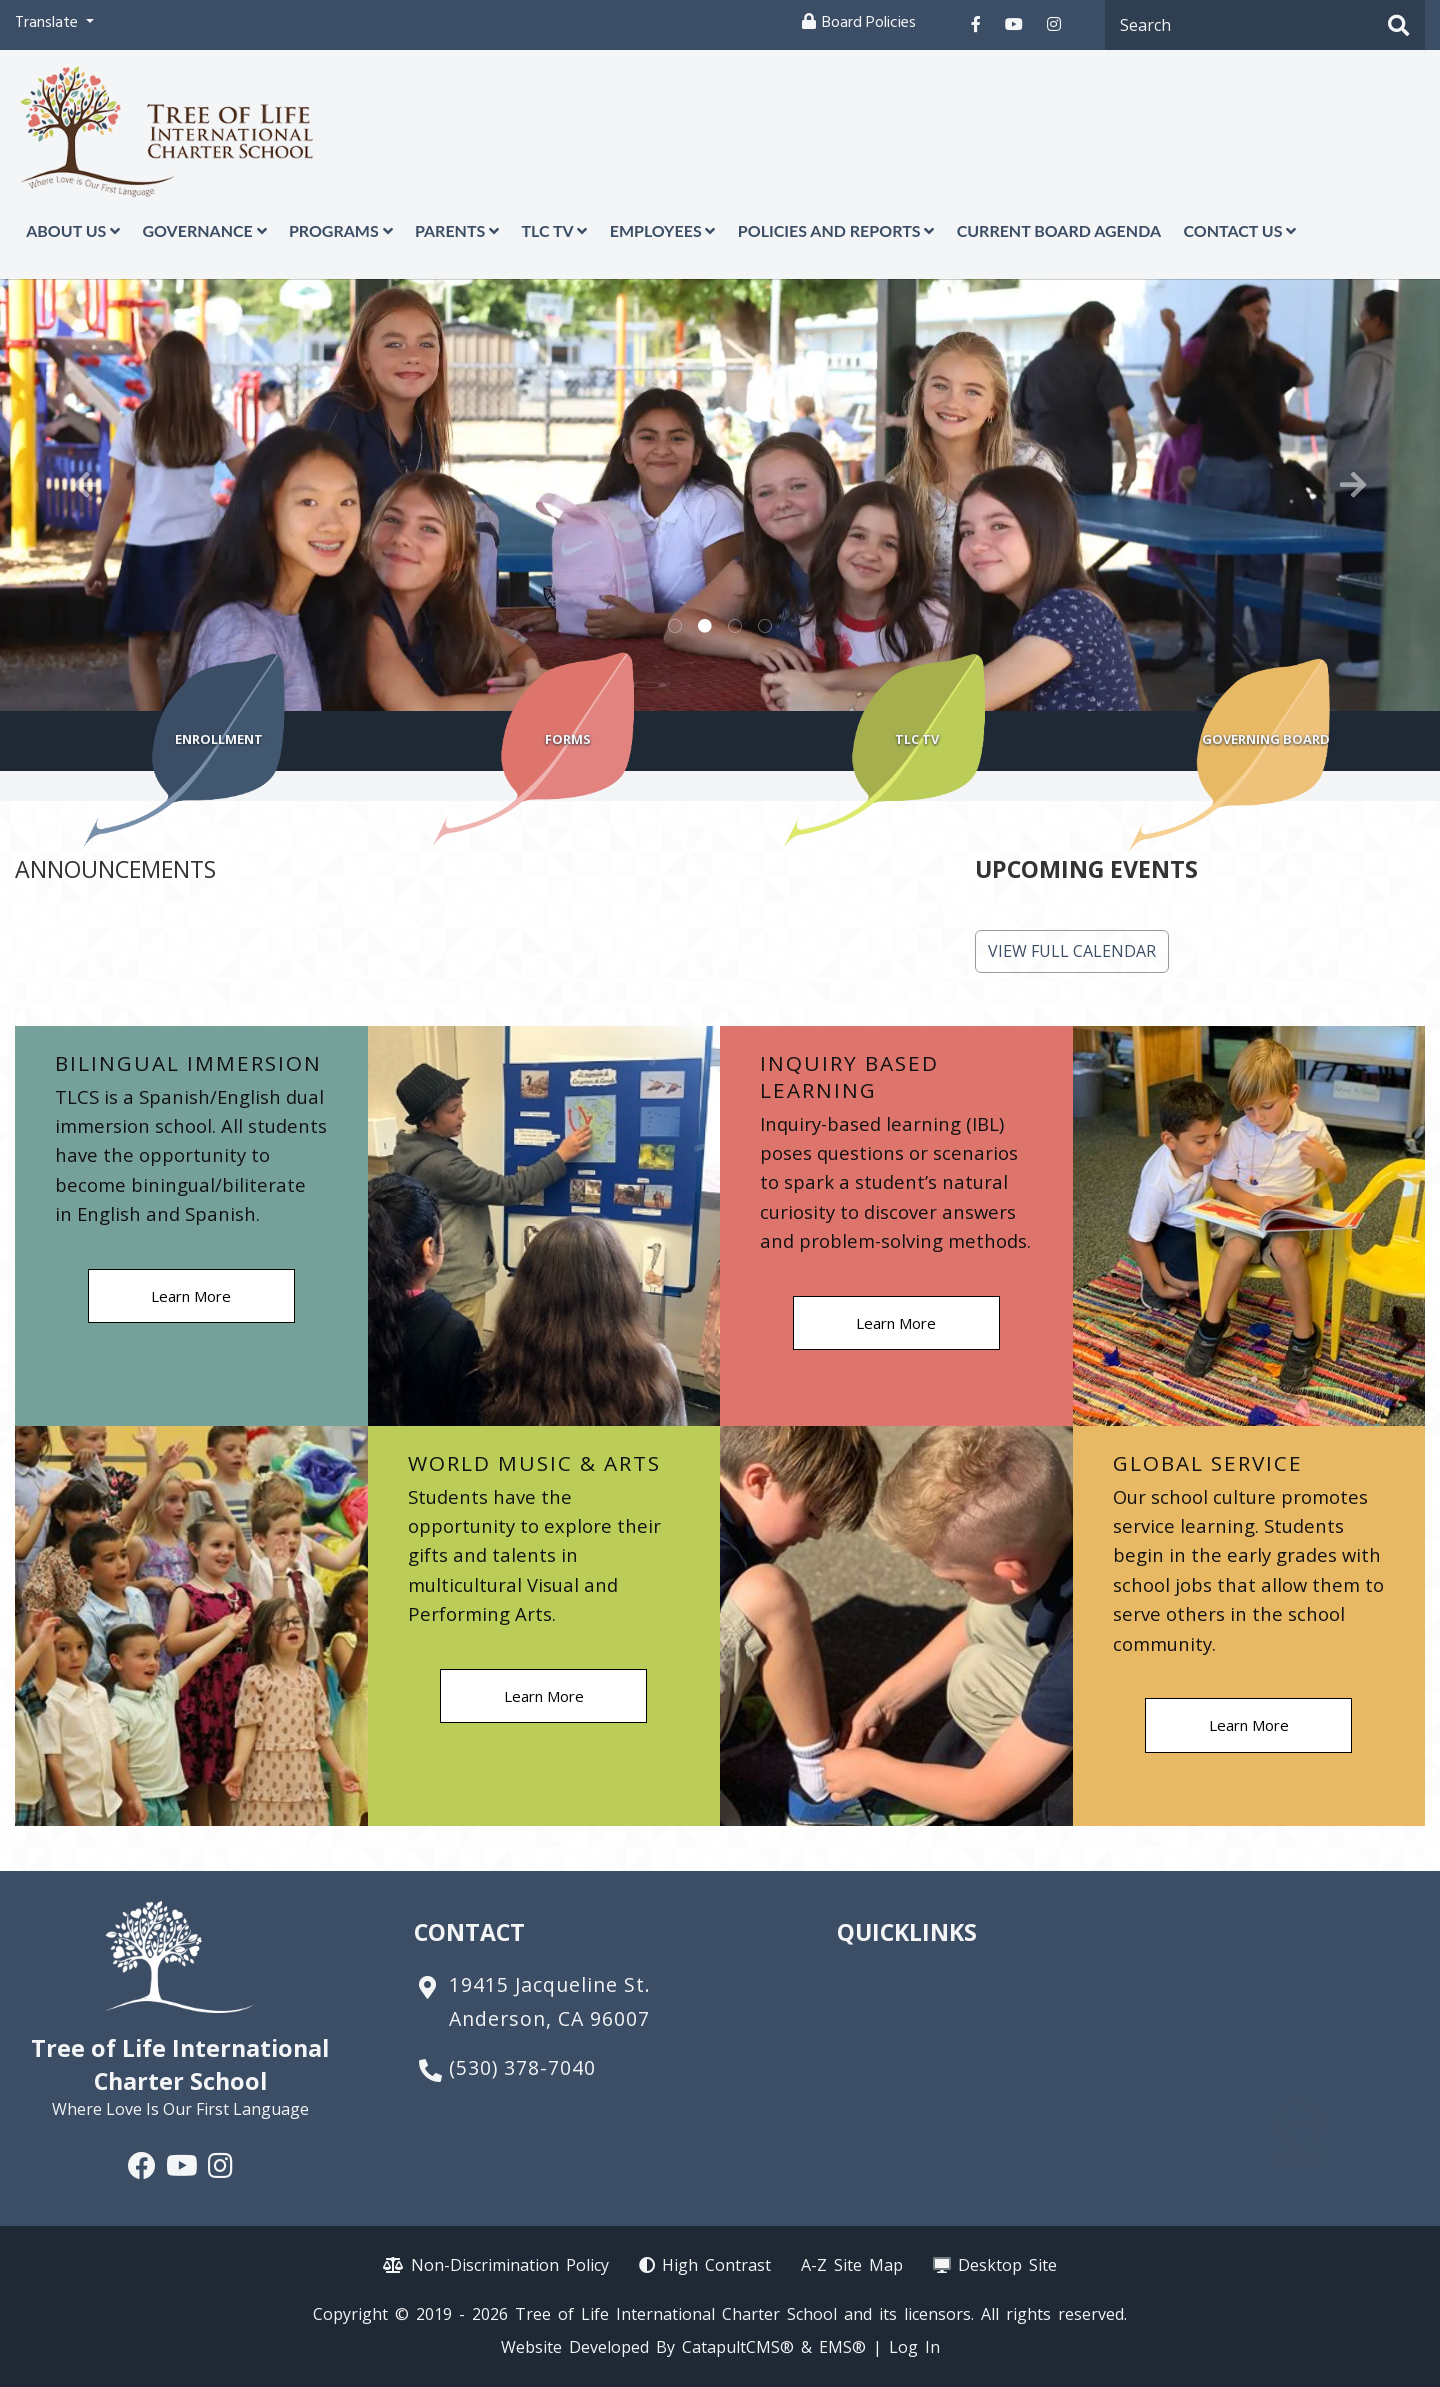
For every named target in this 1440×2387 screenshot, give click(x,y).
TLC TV (554, 230)
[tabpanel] (720, 495)
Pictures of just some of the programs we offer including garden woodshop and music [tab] (765, 627)
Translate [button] (48, 24)
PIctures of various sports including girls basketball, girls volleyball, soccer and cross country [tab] (735, 627)
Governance (204, 230)
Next (1353, 485)
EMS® (842, 2347)
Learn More (191, 1296)
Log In (914, 2347)
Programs (341, 230)
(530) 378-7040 (522, 2067)
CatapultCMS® (738, 2347)
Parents (457, 230)
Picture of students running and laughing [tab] (675, 627)
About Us (73, 230)
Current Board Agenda (1059, 230)
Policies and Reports (836, 230)
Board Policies (869, 24)
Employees (663, 230)
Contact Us (1239, 230)
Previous (87, 485)
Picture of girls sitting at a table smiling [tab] (705, 627)
